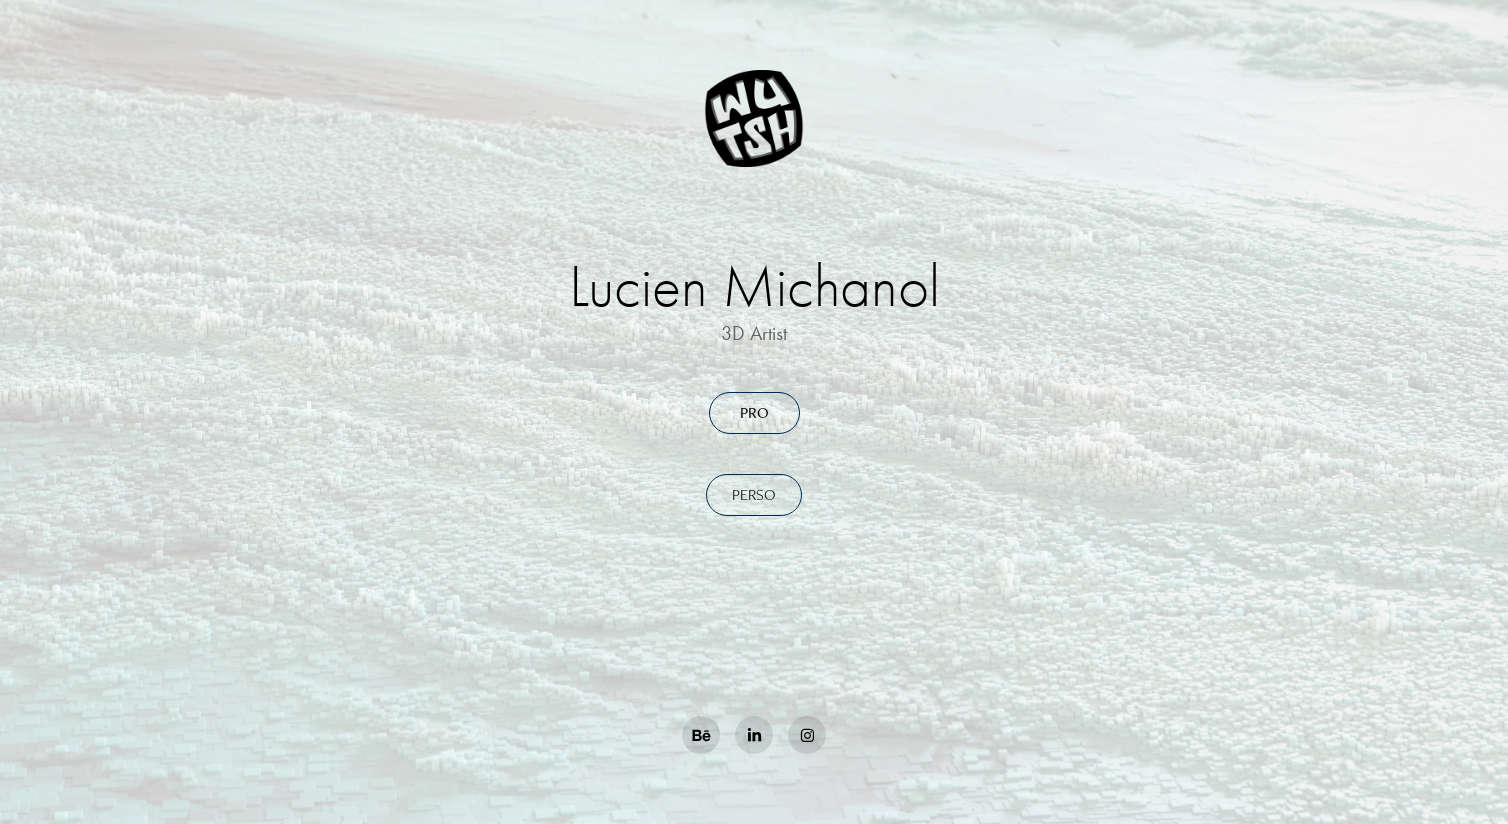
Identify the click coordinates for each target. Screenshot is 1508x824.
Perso (754, 494)
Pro (754, 412)
